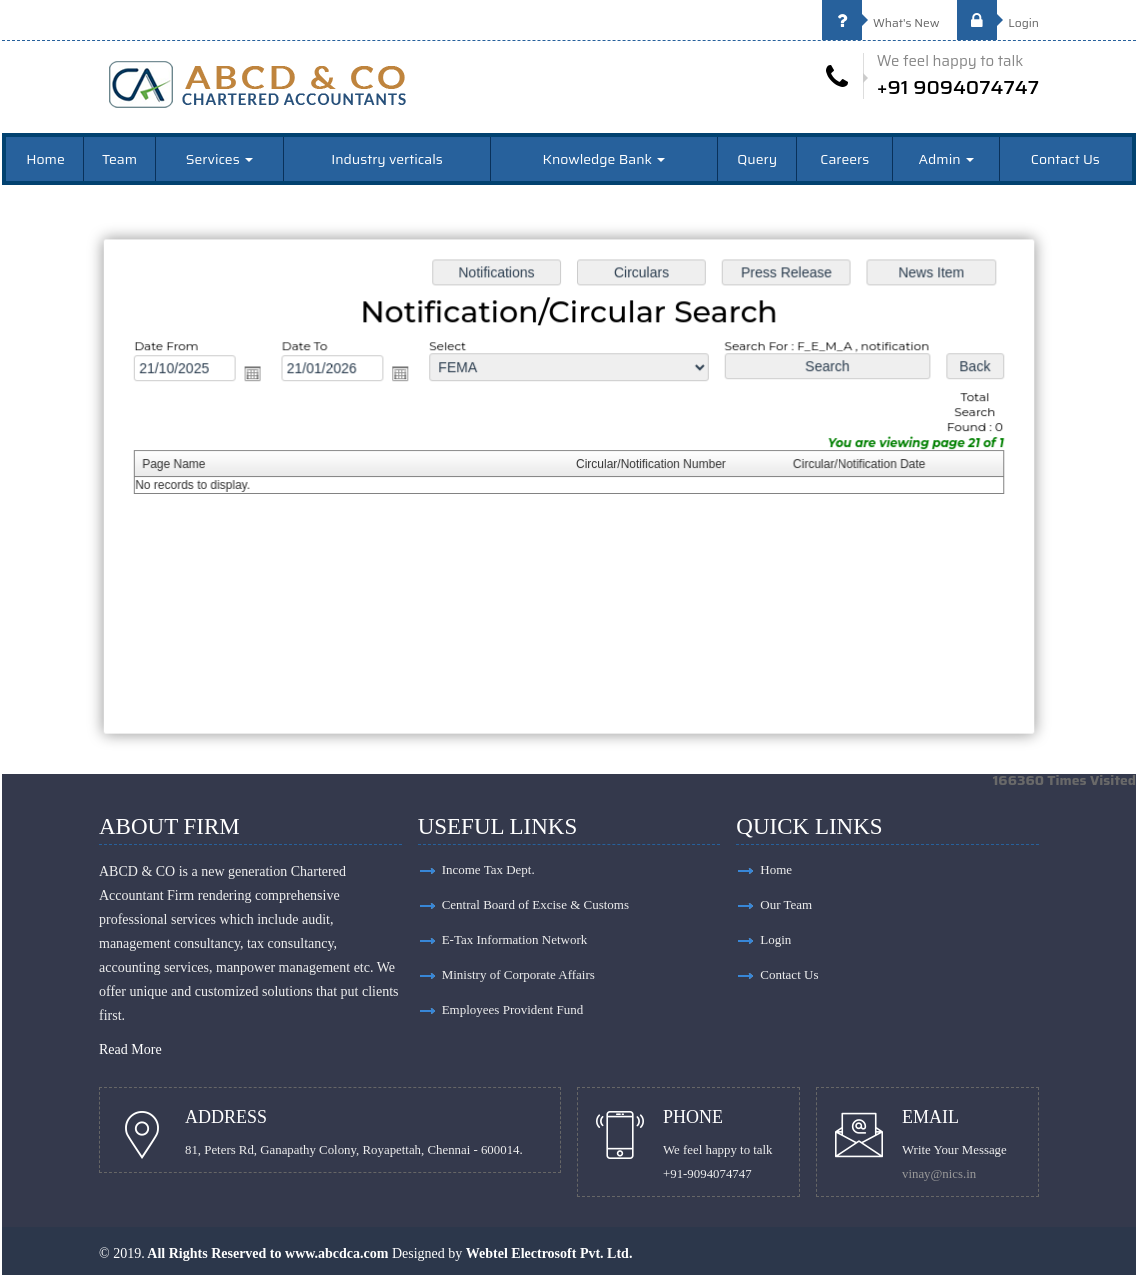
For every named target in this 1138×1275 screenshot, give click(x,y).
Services (219, 159)
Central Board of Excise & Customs (535, 904)
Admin (946, 159)
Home (45, 159)
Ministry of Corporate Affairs (518, 974)
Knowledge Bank (604, 159)
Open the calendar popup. (259, 375)
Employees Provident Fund (513, 1009)
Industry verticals (387, 159)
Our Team (786, 904)
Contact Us (1065, 159)
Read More (130, 1049)
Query (757, 159)
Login (998, 22)
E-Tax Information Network (515, 939)
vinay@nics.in (939, 1174)
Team (119, 159)
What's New (881, 22)
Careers (844, 159)
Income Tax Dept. (488, 869)
